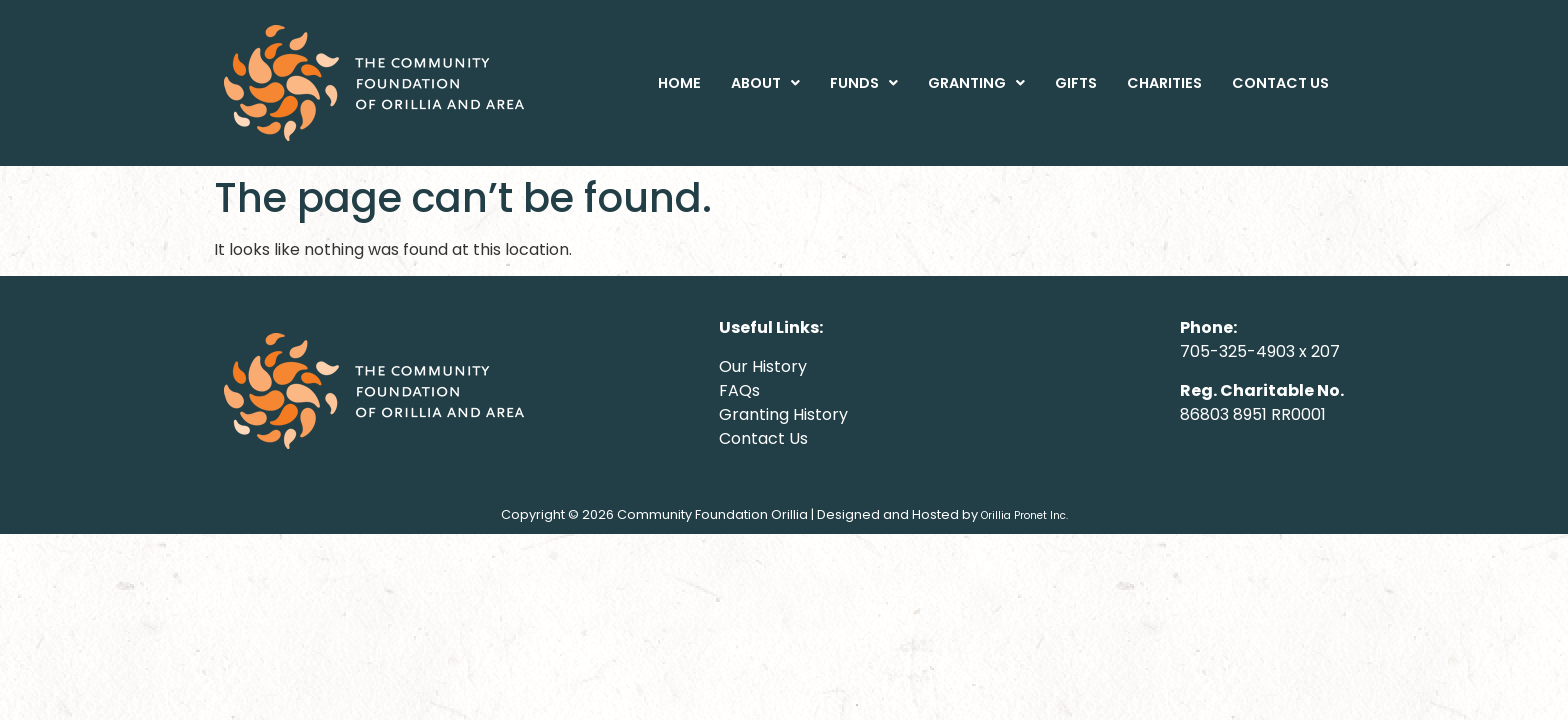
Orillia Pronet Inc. (1024, 515)
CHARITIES (1164, 83)
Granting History (783, 414)
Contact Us (763, 438)
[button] (765, 83)
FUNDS (864, 83)
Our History (763, 366)
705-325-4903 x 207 (1260, 351)
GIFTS (1076, 83)
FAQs (739, 390)
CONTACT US (1280, 83)
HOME (679, 83)
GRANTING (976, 83)
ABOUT (765, 83)
